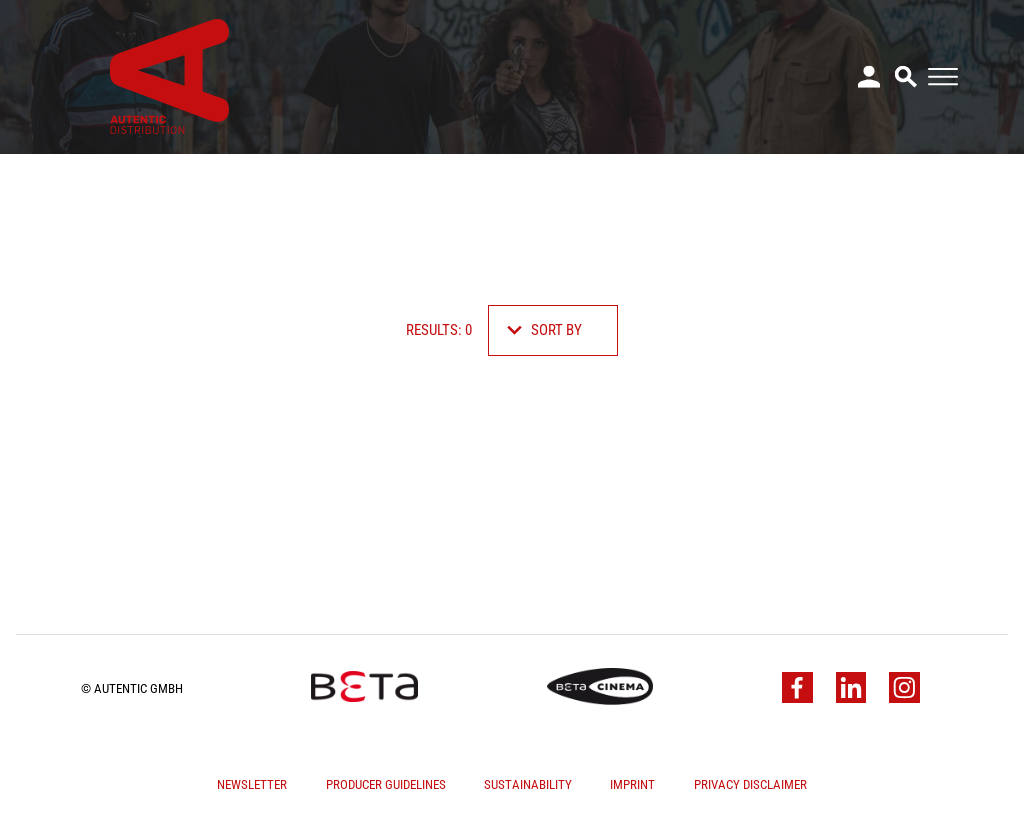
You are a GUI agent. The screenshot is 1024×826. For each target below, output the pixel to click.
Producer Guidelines (386, 784)
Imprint (632, 784)
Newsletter (252, 784)
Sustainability (528, 784)
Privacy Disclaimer (750, 784)
